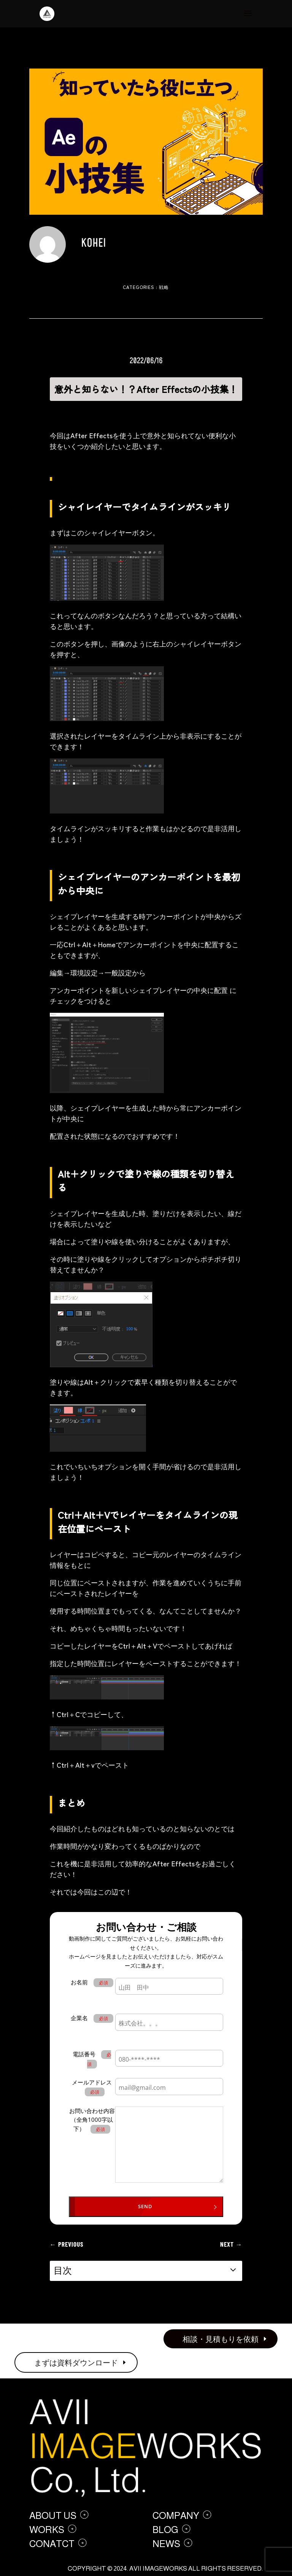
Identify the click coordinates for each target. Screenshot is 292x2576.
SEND (145, 2206)
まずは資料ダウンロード (76, 2362)
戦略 (164, 287)
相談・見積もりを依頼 (220, 2338)
